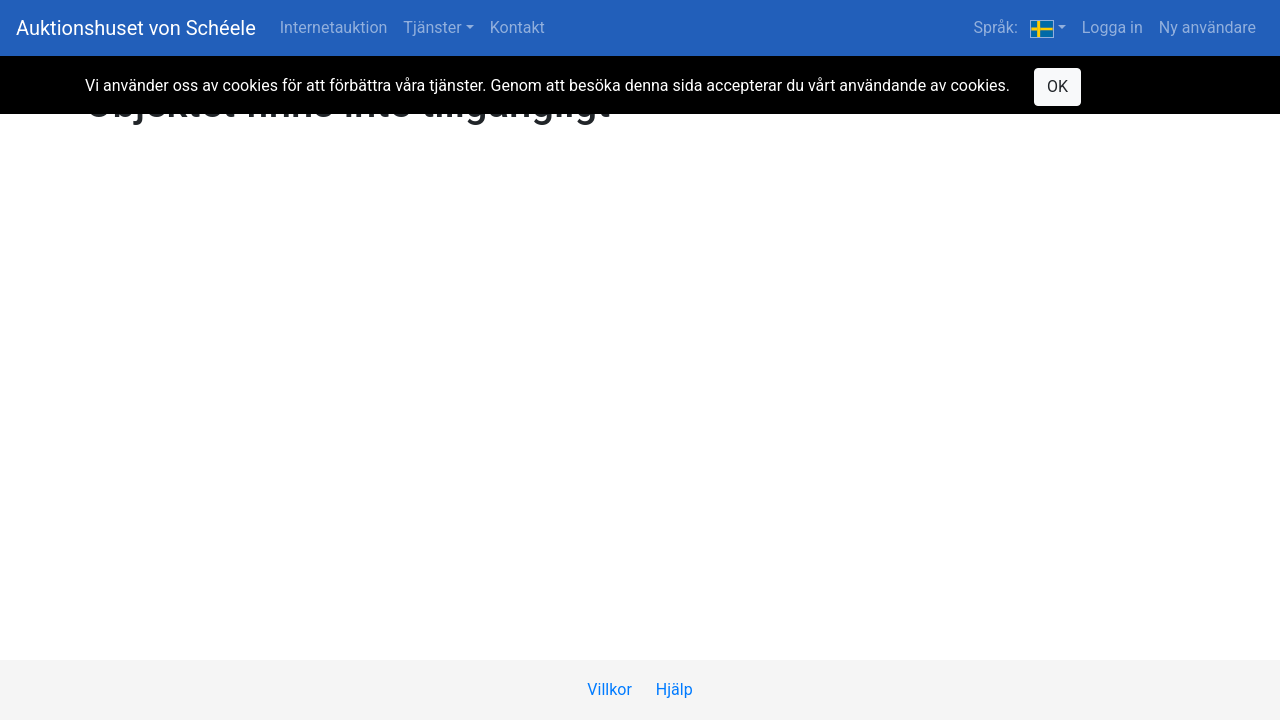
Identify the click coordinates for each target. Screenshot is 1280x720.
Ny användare (1207, 27)
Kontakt (517, 27)
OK (1057, 86)
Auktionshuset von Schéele (136, 28)
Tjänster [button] (432, 27)
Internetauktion (334, 27)
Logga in (1112, 27)
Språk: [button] (1013, 28)
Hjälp (674, 689)
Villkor (609, 689)
